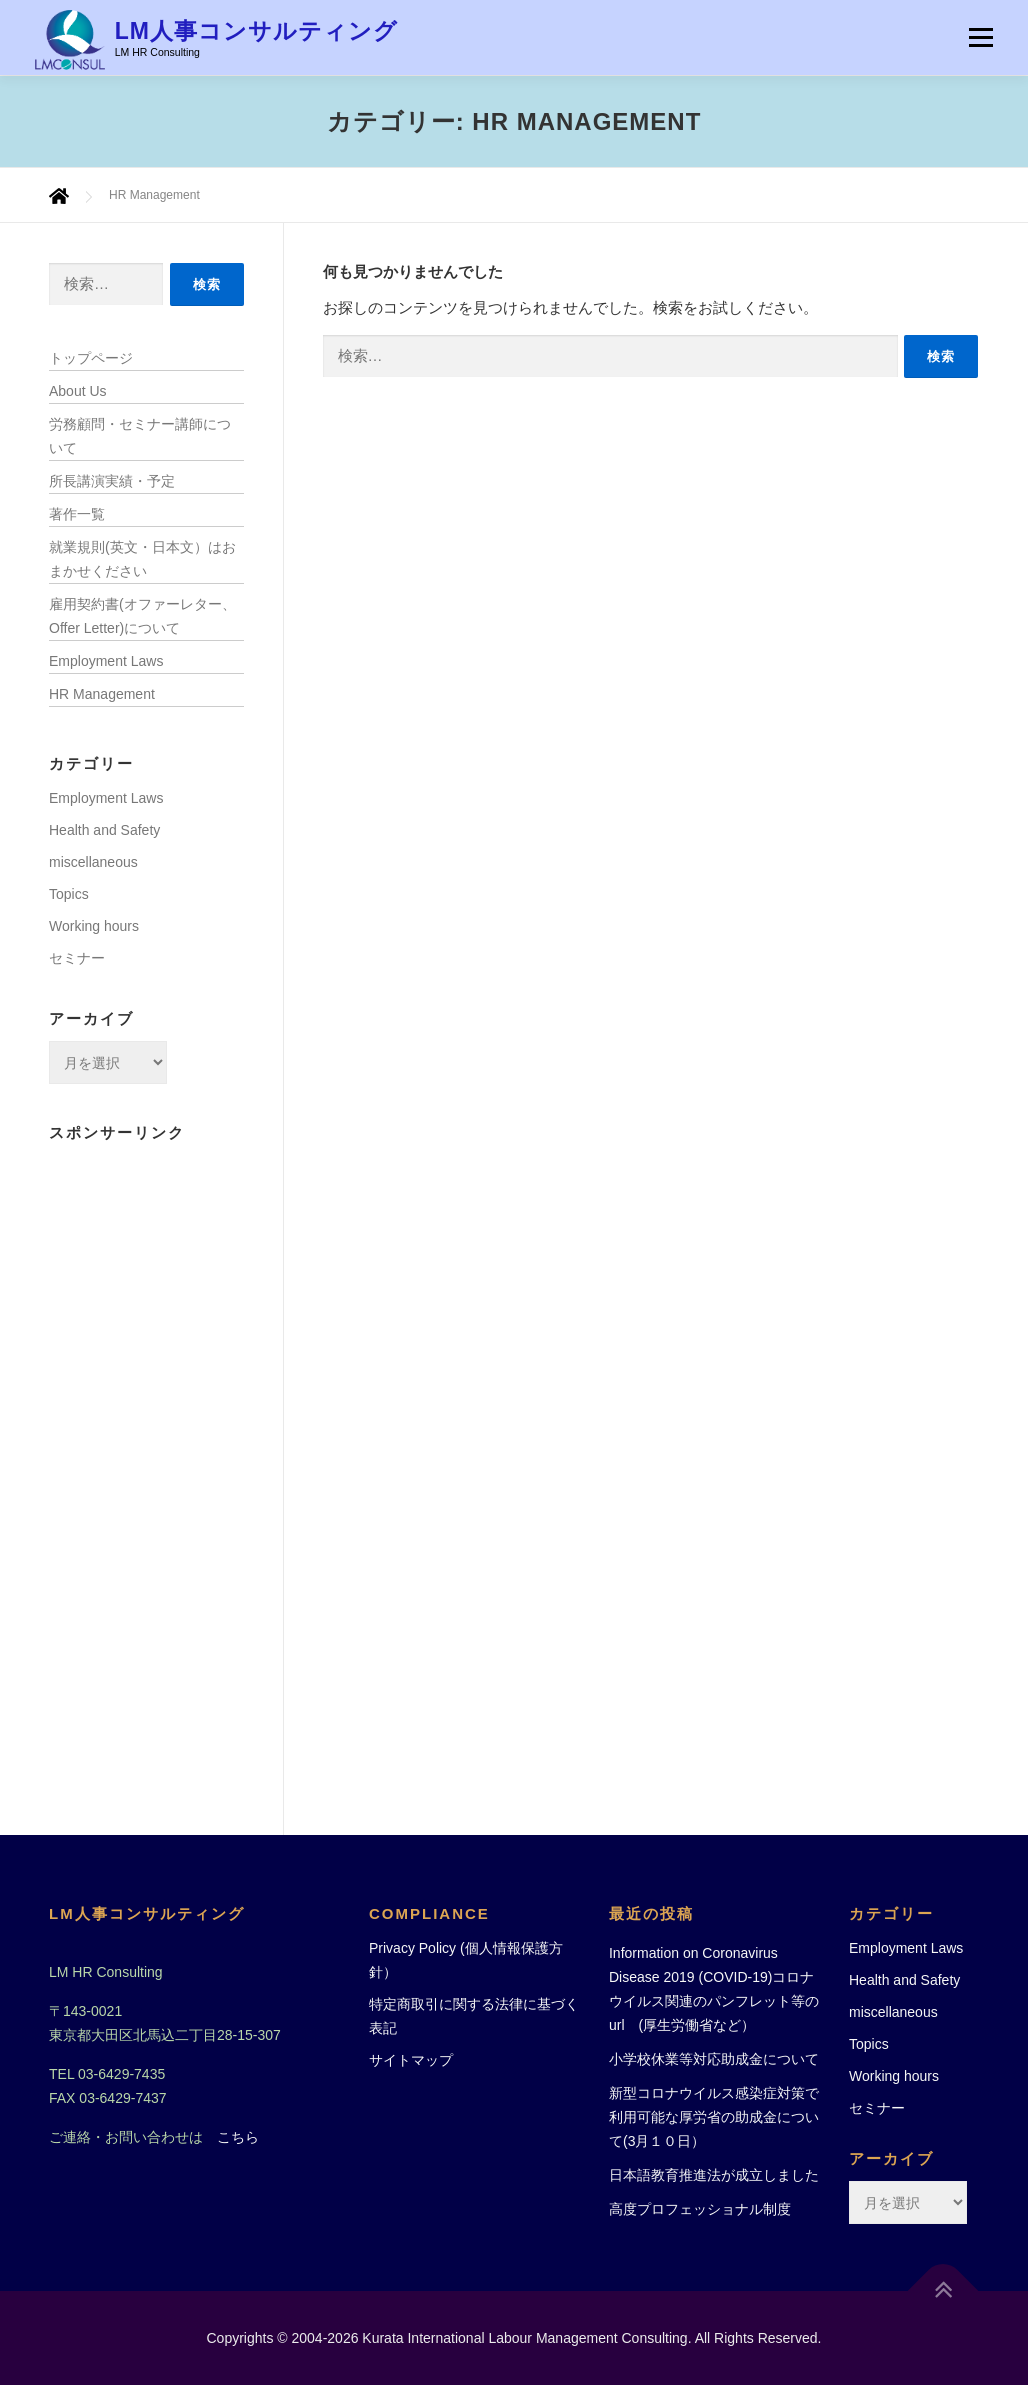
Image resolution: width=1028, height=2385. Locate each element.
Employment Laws (106, 661)
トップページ (91, 358)
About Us (78, 391)
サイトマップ (411, 2060)
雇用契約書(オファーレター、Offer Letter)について (142, 616)
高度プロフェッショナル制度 (700, 2209)
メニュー (980, 37)
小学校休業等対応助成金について (714, 2059)
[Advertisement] (146, 1455)
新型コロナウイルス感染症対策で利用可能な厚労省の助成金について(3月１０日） (714, 2117)
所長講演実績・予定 (112, 481)
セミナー (77, 958)
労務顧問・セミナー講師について (140, 436)
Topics (69, 894)
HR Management (102, 694)
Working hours (94, 926)
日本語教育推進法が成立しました (714, 2175)
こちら (238, 2137)
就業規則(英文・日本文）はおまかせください (142, 559)
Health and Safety (104, 830)
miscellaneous (93, 862)
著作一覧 (77, 514)
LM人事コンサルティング (256, 31)
